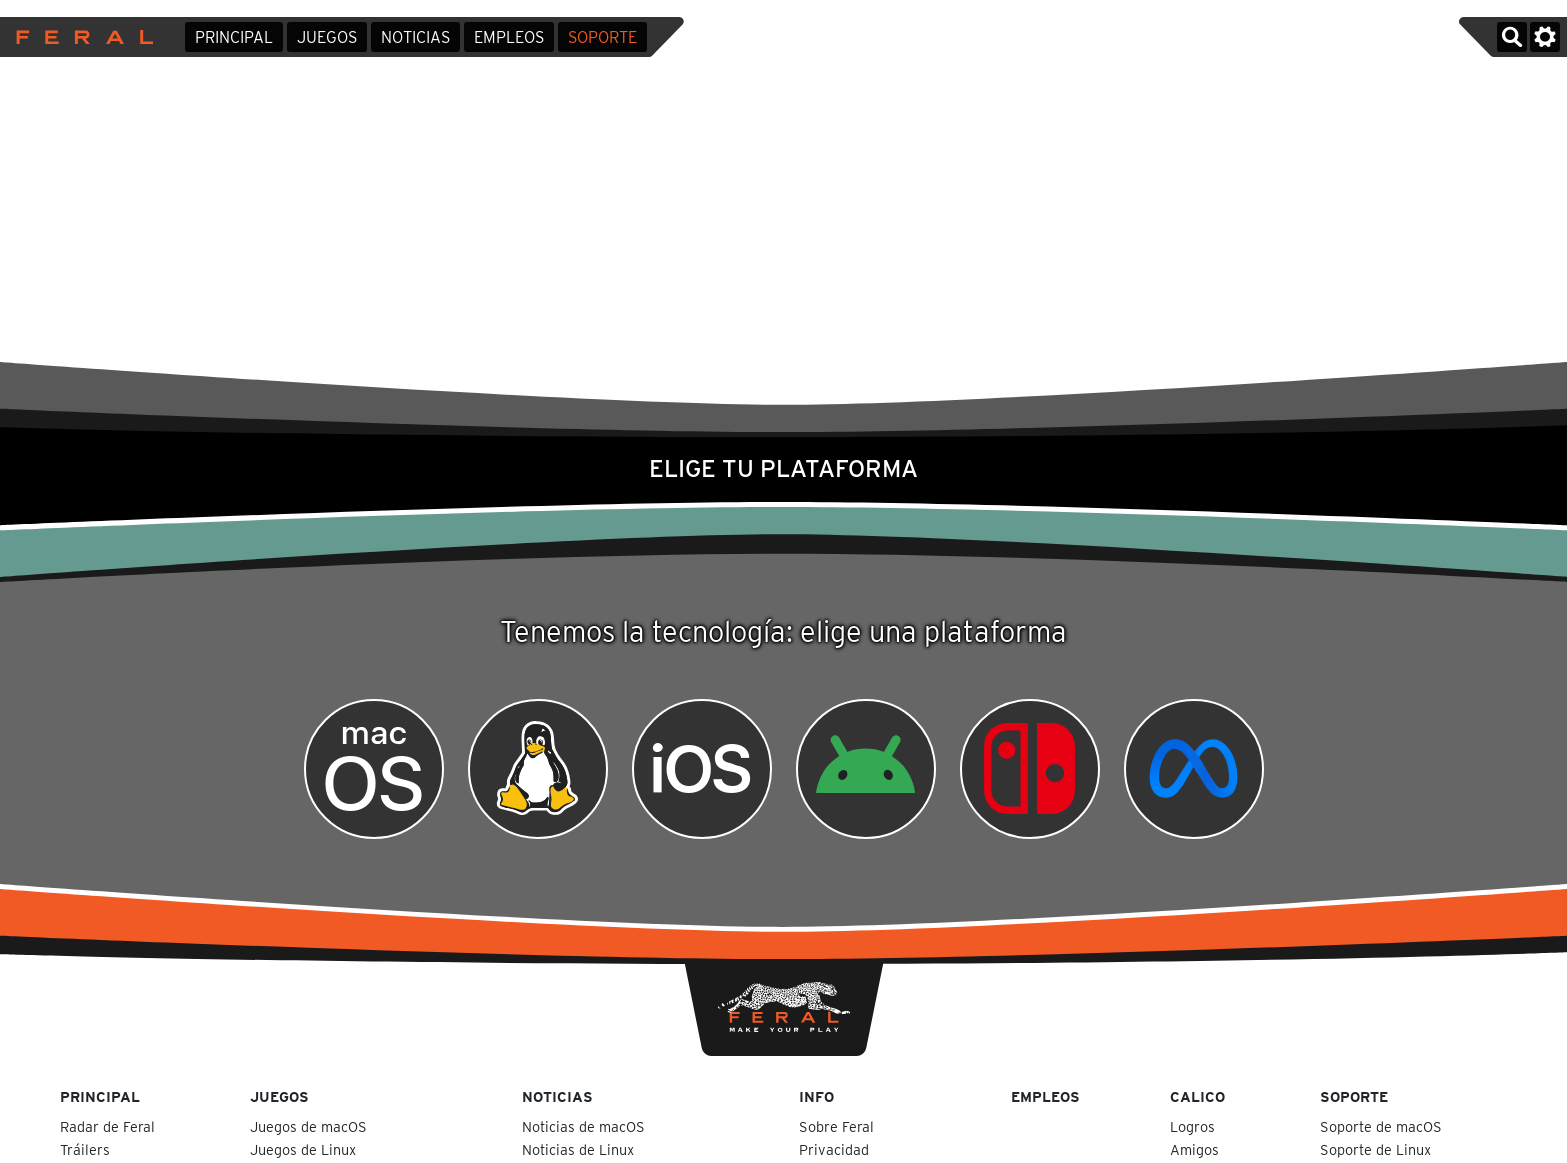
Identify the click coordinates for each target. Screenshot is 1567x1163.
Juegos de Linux (305, 1149)
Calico (1197, 1096)
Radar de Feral (107, 1126)
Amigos (1194, 1149)
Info (816, 1096)
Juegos (327, 37)
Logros (1192, 1126)
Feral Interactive (79, 37)
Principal (234, 37)
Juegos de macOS (310, 1126)
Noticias (415, 37)
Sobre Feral (836, 1126)
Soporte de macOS (1383, 1126)
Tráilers (85, 1149)
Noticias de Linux (580, 1149)
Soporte (602, 37)
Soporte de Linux (1377, 1149)
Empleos (509, 37)
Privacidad (834, 1149)
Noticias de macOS (585, 1126)
